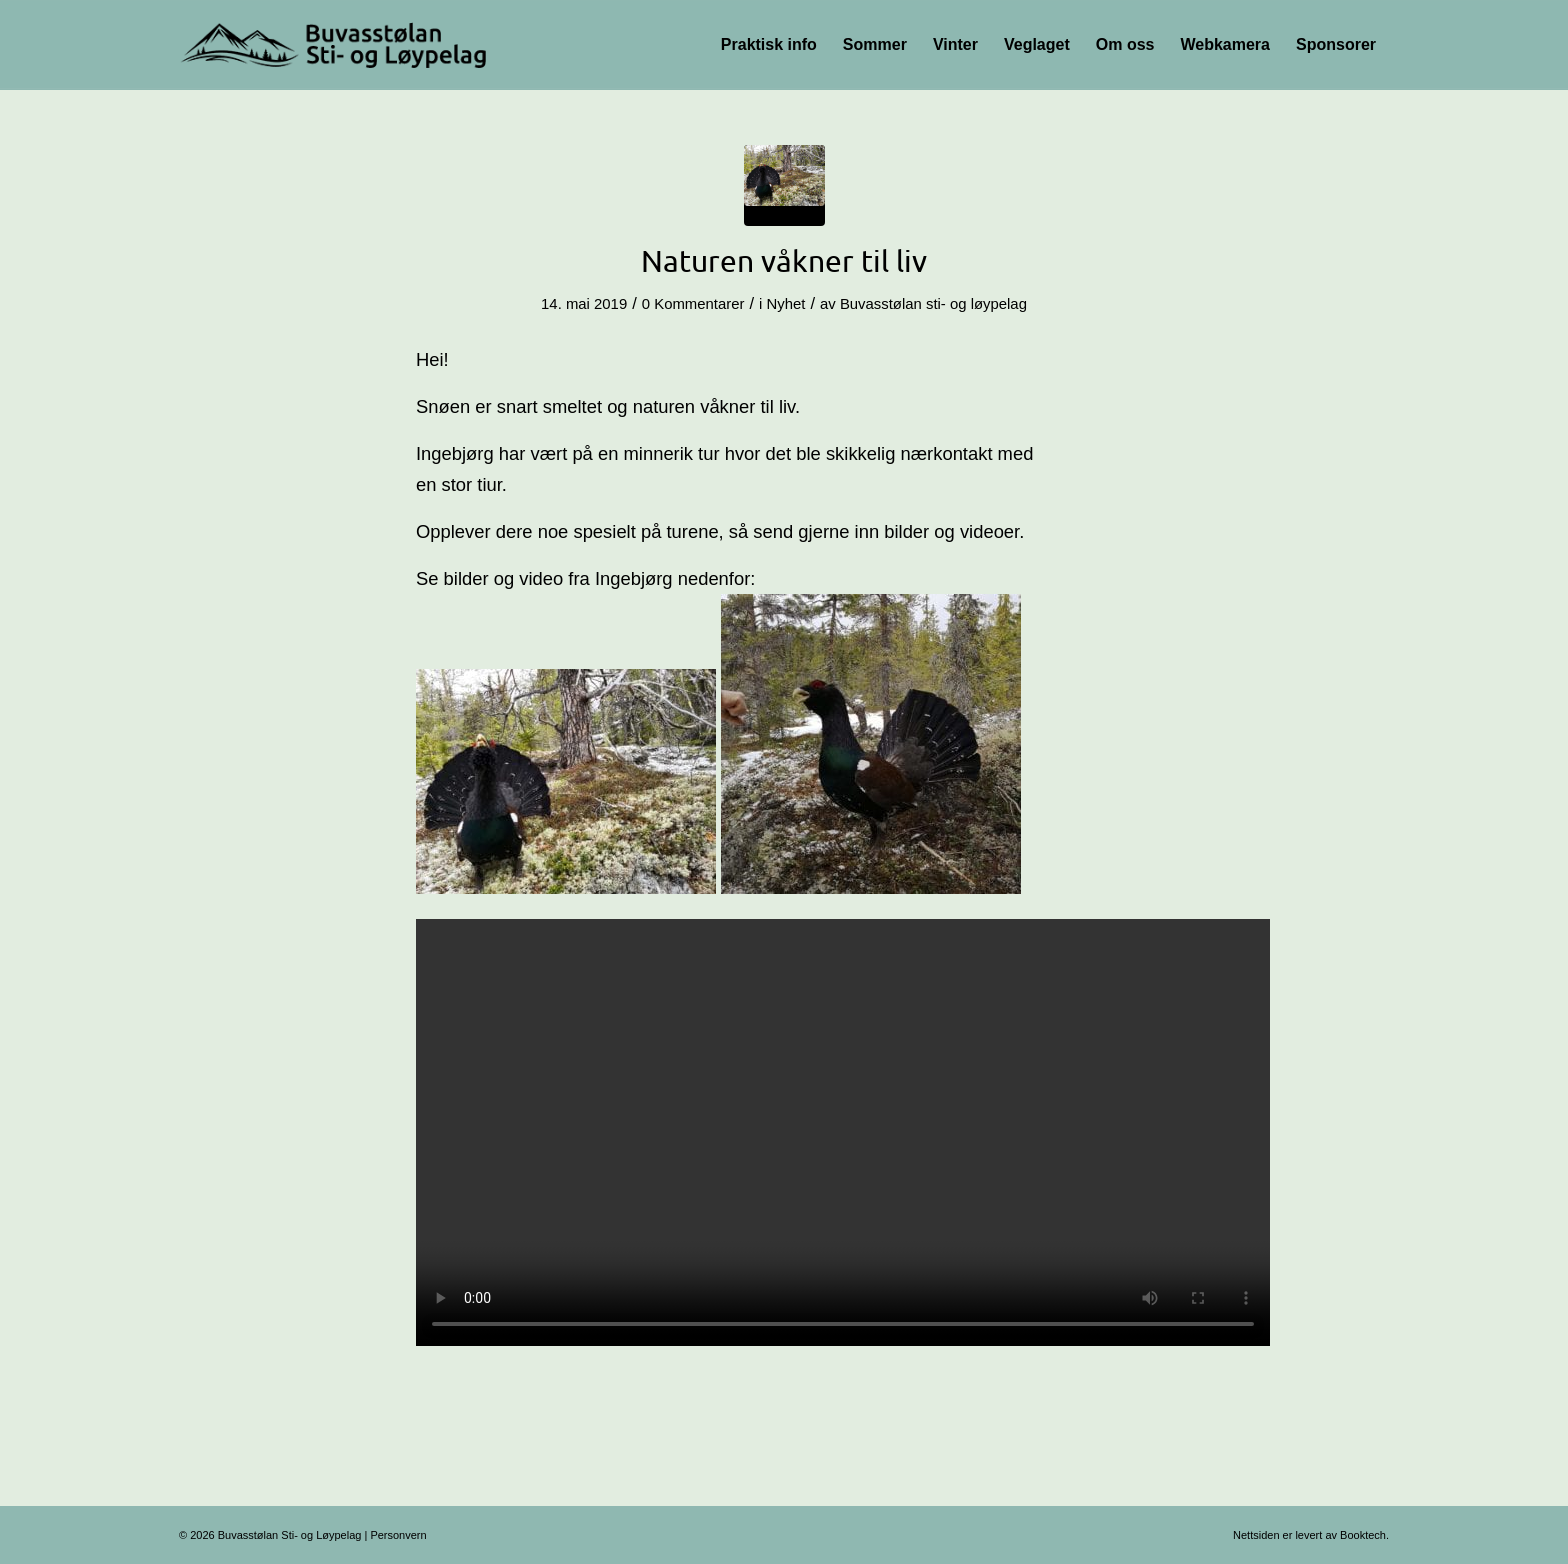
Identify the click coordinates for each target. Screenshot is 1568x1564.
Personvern (398, 1535)
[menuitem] (769, 45)
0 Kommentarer (693, 304)
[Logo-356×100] (335, 45)
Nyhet (785, 304)
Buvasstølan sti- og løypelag (933, 304)
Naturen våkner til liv (784, 260)
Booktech (1363, 1535)
